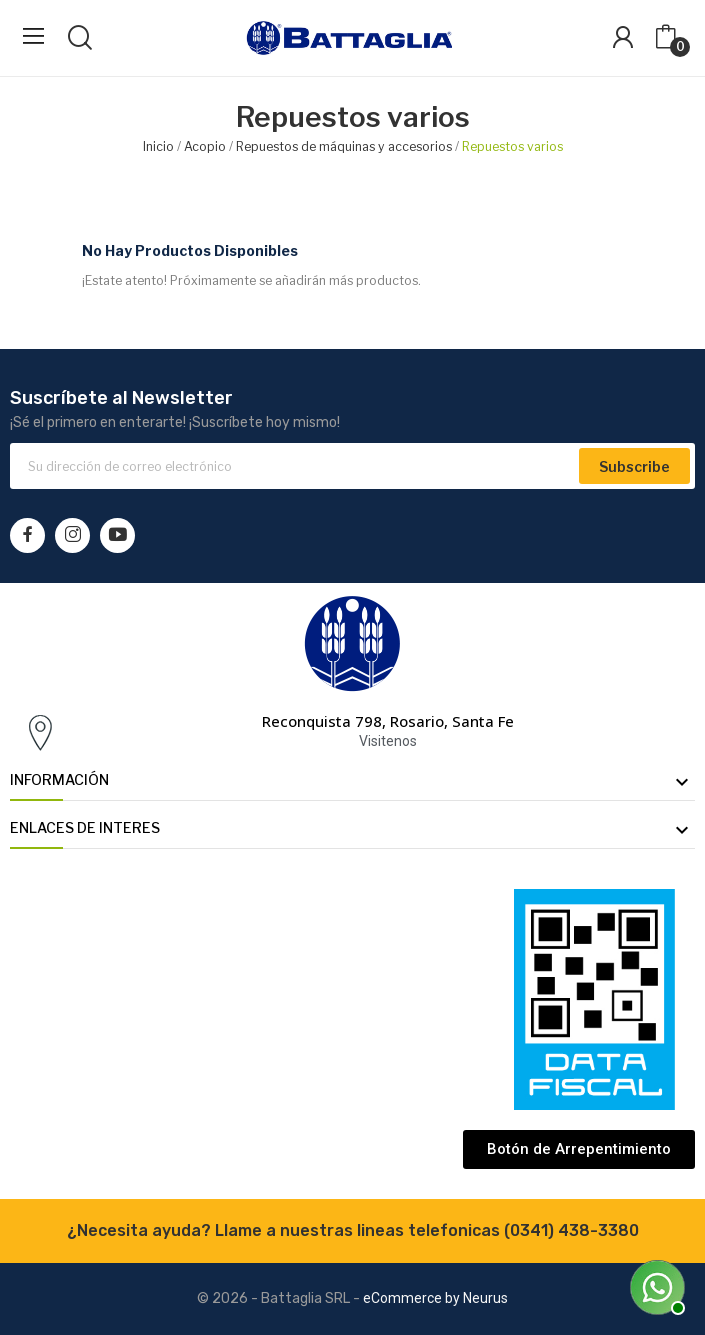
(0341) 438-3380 (571, 1230)
